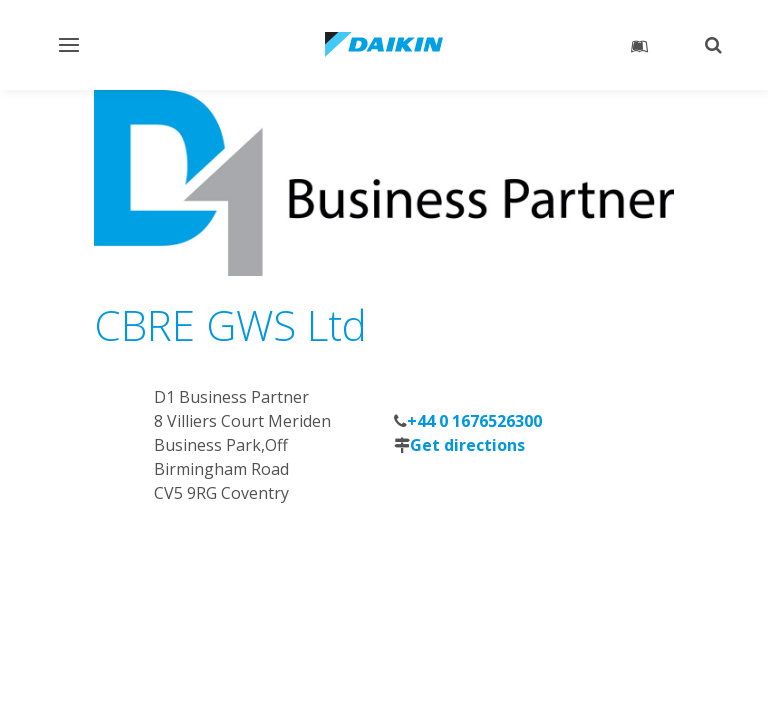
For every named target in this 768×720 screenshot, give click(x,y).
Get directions (467, 445)
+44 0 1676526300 (474, 421)
